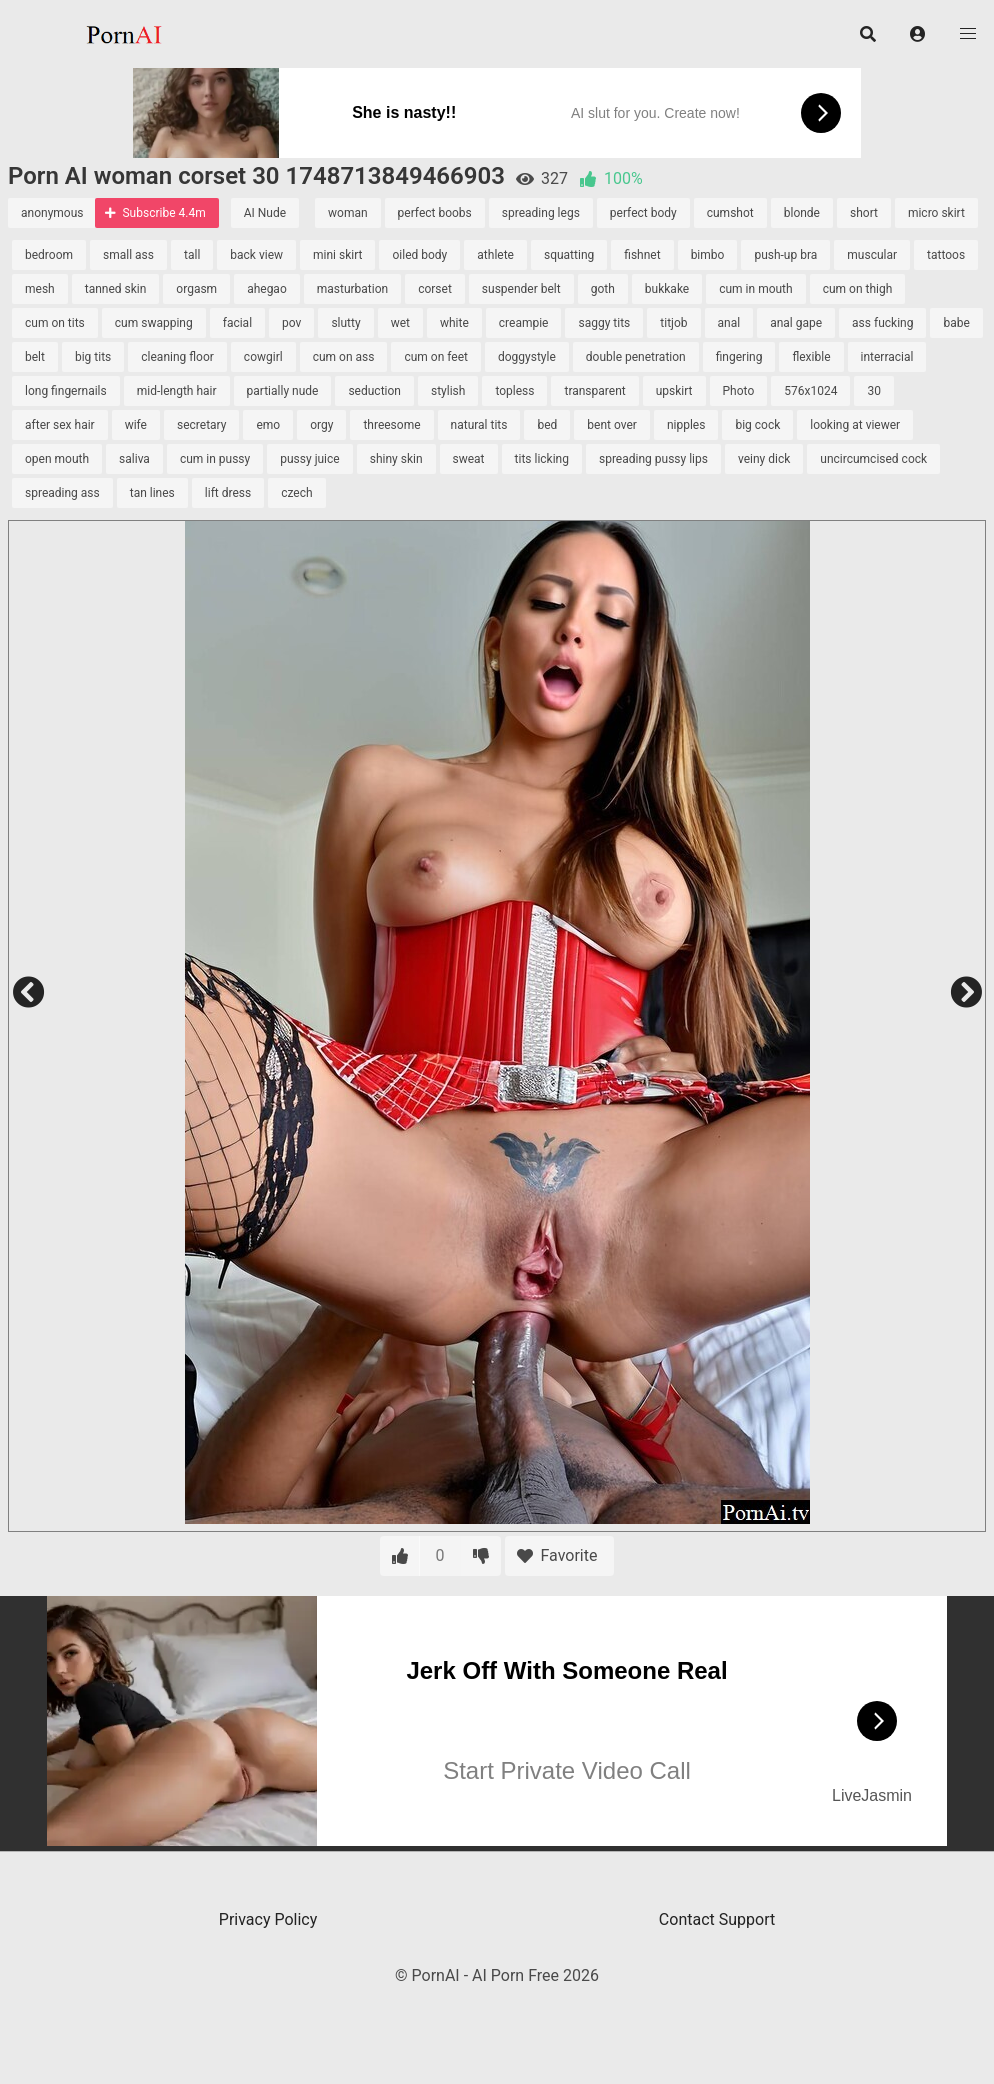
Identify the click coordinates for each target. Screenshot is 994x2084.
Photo (739, 391)
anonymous (52, 213)
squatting (569, 255)
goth (603, 289)
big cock (757, 425)
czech (296, 493)
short (864, 213)
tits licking (542, 459)
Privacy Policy (268, 1919)
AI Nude (265, 213)
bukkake (667, 289)
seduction (374, 391)
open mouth (57, 459)
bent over (612, 425)
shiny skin (396, 459)
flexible (811, 357)
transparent (594, 391)
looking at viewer (855, 425)
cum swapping (154, 323)
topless (514, 391)
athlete (495, 255)
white (454, 323)
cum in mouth (755, 289)
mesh (40, 289)
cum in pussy (215, 459)
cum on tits (55, 323)
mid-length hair (177, 391)
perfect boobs (435, 213)
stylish (448, 391)
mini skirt (337, 255)
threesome (391, 425)
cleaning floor (177, 357)
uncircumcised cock (873, 459)
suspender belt (521, 289)
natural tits (479, 425)
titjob (673, 323)
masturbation (352, 289)
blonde (802, 213)
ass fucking (882, 323)
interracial (887, 357)
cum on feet (436, 357)
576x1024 (810, 391)
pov (291, 323)
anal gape (796, 323)
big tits (93, 357)
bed (547, 425)
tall (192, 255)
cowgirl (263, 357)
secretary (201, 425)
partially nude (283, 391)
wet (400, 323)
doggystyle (527, 357)
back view (256, 255)
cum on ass (344, 357)
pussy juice (309, 459)
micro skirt (936, 213)
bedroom (49, 255)
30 (874, 391)
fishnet (642, 255)
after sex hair (60, 425)
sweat (469, 459)
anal (729, 323)
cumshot (730, 213)
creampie (524, 323)
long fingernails (66, 391)
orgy (321, 425)
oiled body (419, 255)
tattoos (946, 255)
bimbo (708, 255)
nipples (686, 425)
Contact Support (717, 1919)
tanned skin (116, 289)
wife (136, 425)
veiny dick (764, 459)
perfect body (643, 213)
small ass (128, 255)
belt (35, 357)
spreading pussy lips (653, 459)
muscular (872, 255)
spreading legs (541, 213)
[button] (918, 34)
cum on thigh (858, 289)
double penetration (636, 357)
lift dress (228, 493)
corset (435, 289)
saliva (134, 459)
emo (268, 425)
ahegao (267, 289)
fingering (739, 357)
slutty (345, 323)
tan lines (152, 493)
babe (956, 323)
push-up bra (785, 255)
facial (237, 323)
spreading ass (62, 493)
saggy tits (604, 323)
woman (348, 213)
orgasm (196, 289)
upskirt (674, 391)
